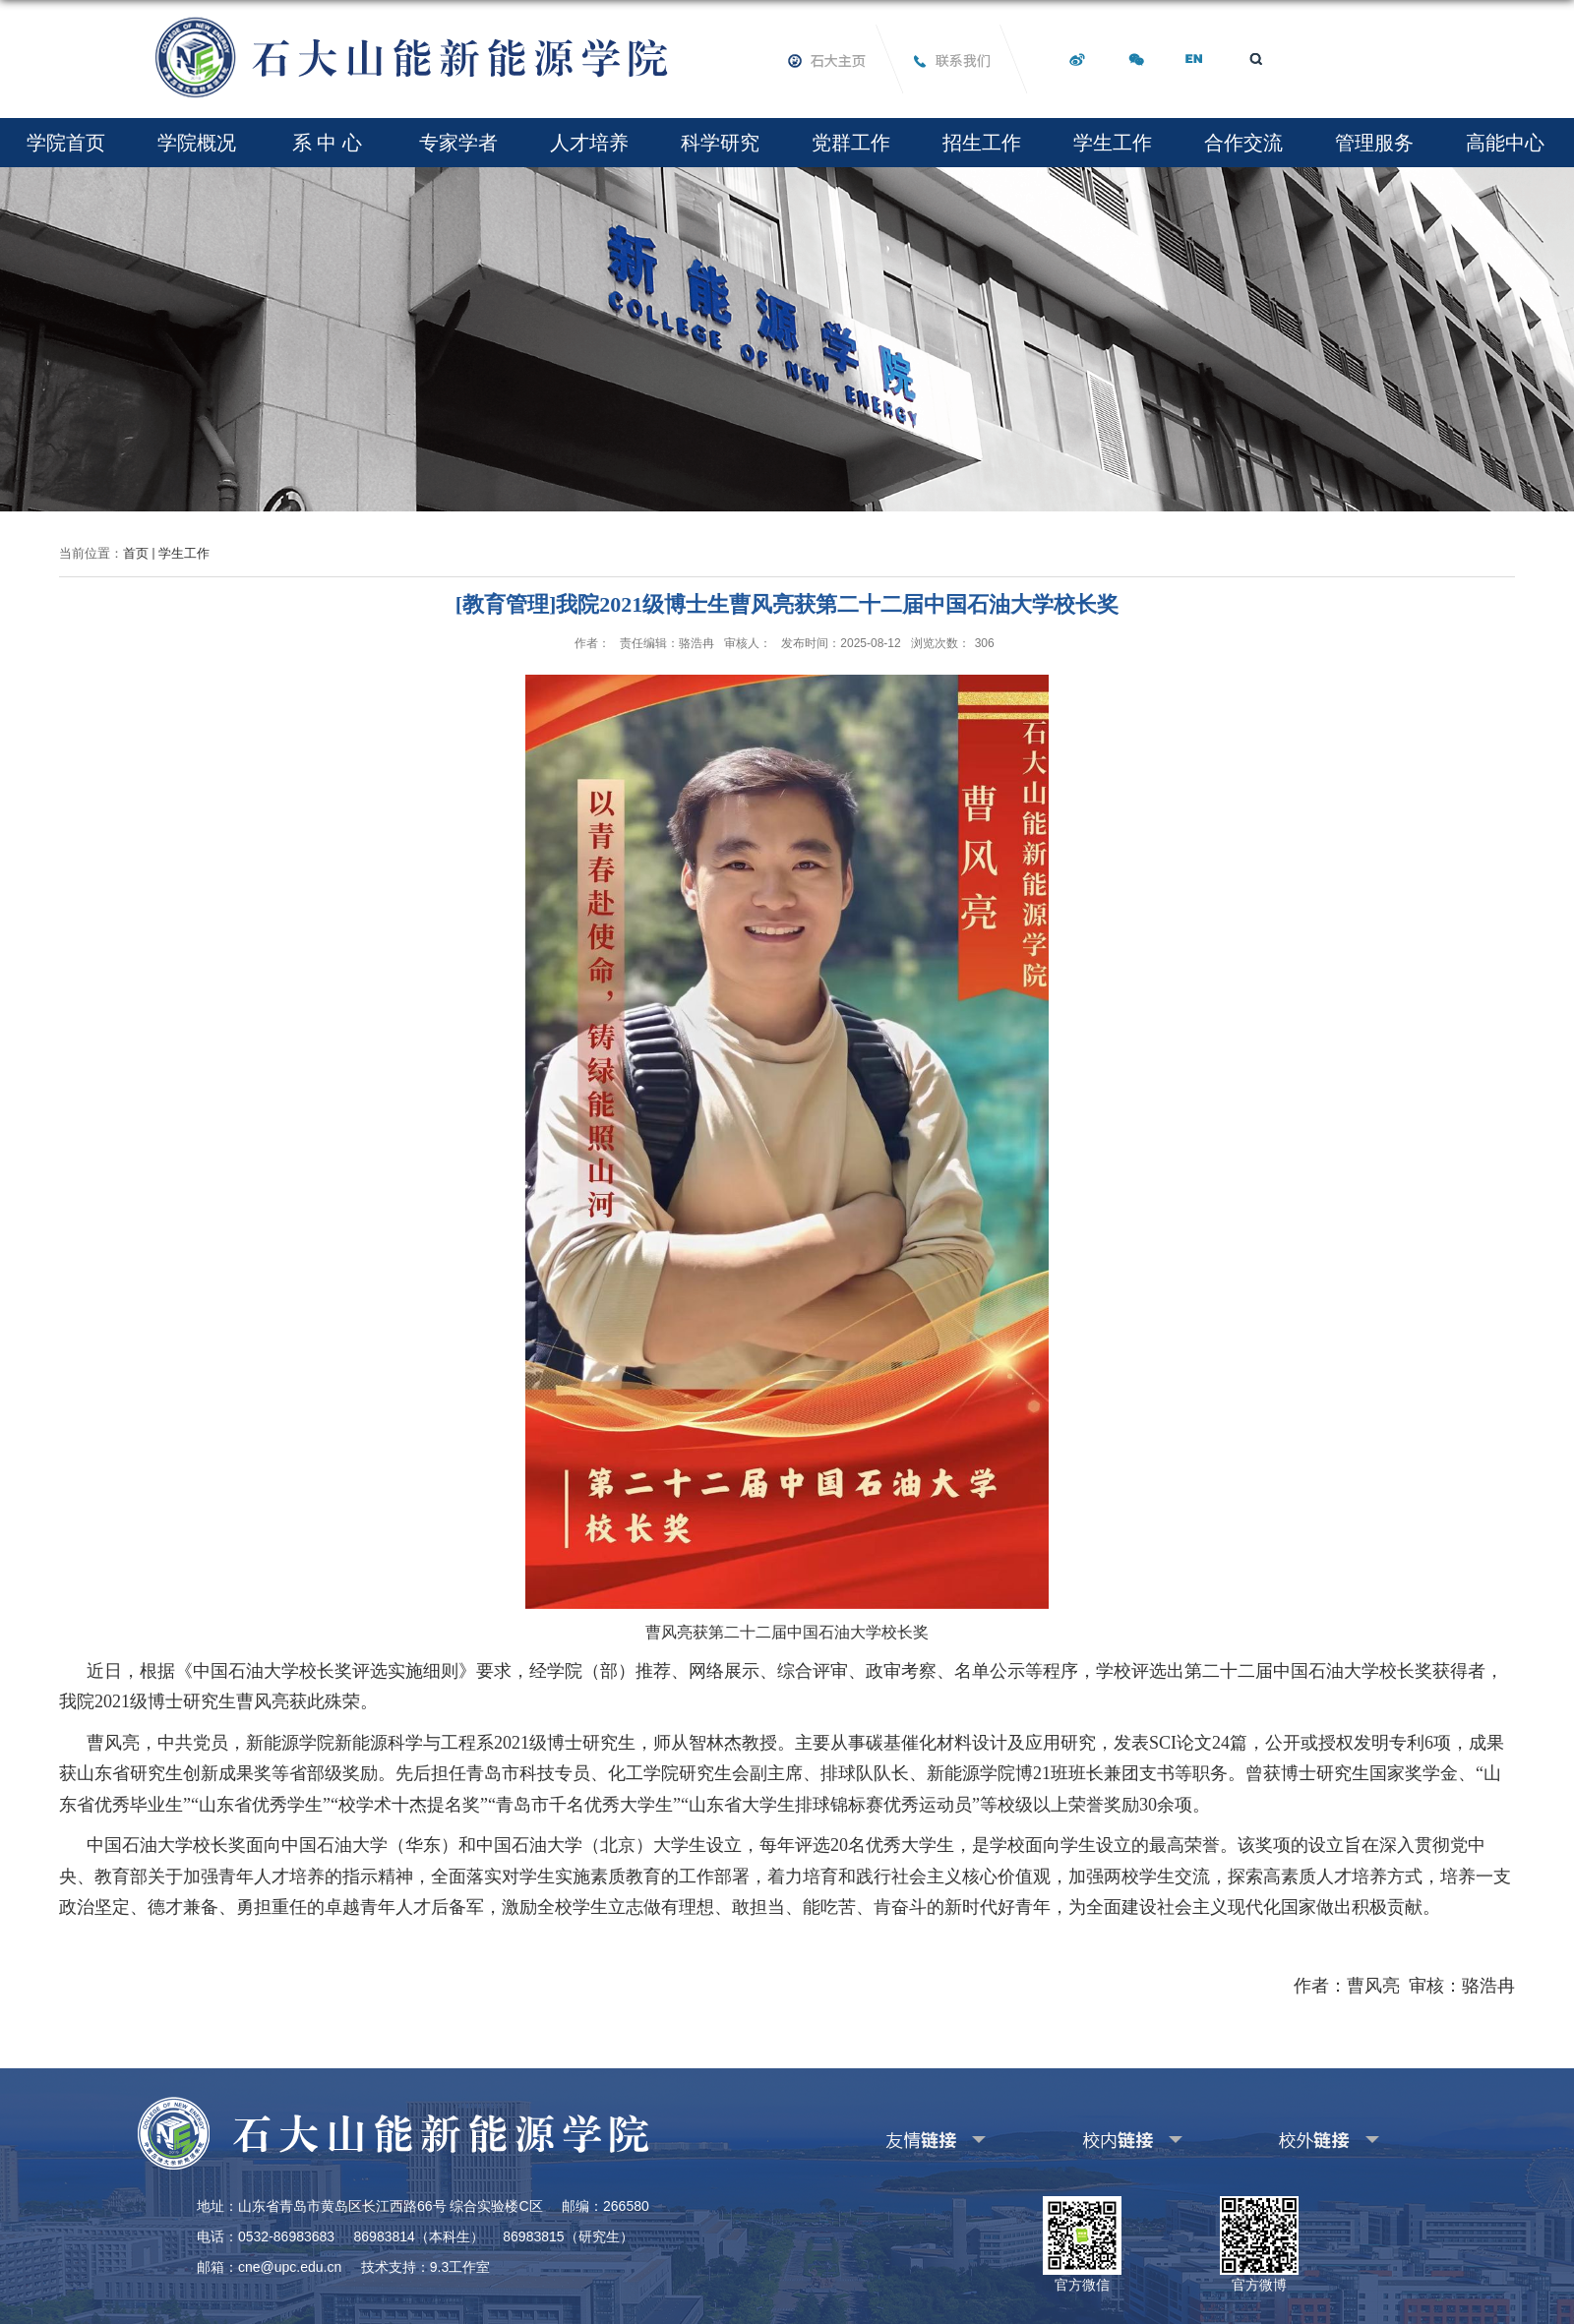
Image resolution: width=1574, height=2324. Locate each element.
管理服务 (1374, 142)
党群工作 (851, 142)
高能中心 (1505, 142)
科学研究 (720, 142)
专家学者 (458, 142)
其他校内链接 (1100, 2136)
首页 (136, 553)
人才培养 (589, 142)
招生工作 (981, 142)
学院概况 (196, 142)
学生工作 (1112, 142)
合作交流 (1243, 142)
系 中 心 (327, 142)
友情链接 (891, 2136)
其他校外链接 (1297, 2136)
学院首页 (66, 142)
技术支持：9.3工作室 (425, 2267)
